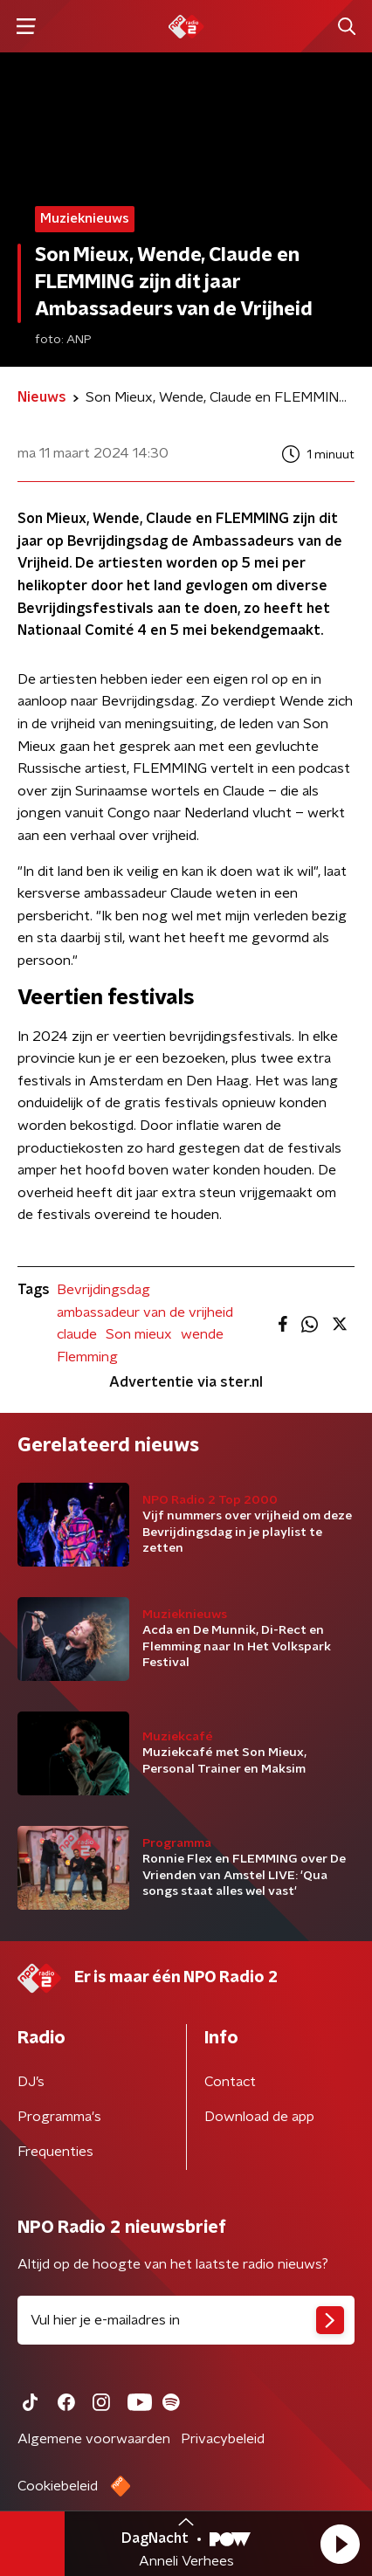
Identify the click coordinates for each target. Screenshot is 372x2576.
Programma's (59, 2117)
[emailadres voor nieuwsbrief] (186, 2320)
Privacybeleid (223, 2439)
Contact (230, 2082)
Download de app (259, 2117)
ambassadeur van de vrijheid (145, 1312)
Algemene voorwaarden (93, 2439)
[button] (340, 2544)
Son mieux (139, 1334)
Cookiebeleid (57, 2486)
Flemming (87, 1357)
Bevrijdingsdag (103, 1290)
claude (77, 1334)
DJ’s (31, 2082)
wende (202, 1334)
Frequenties (55, 2152)
